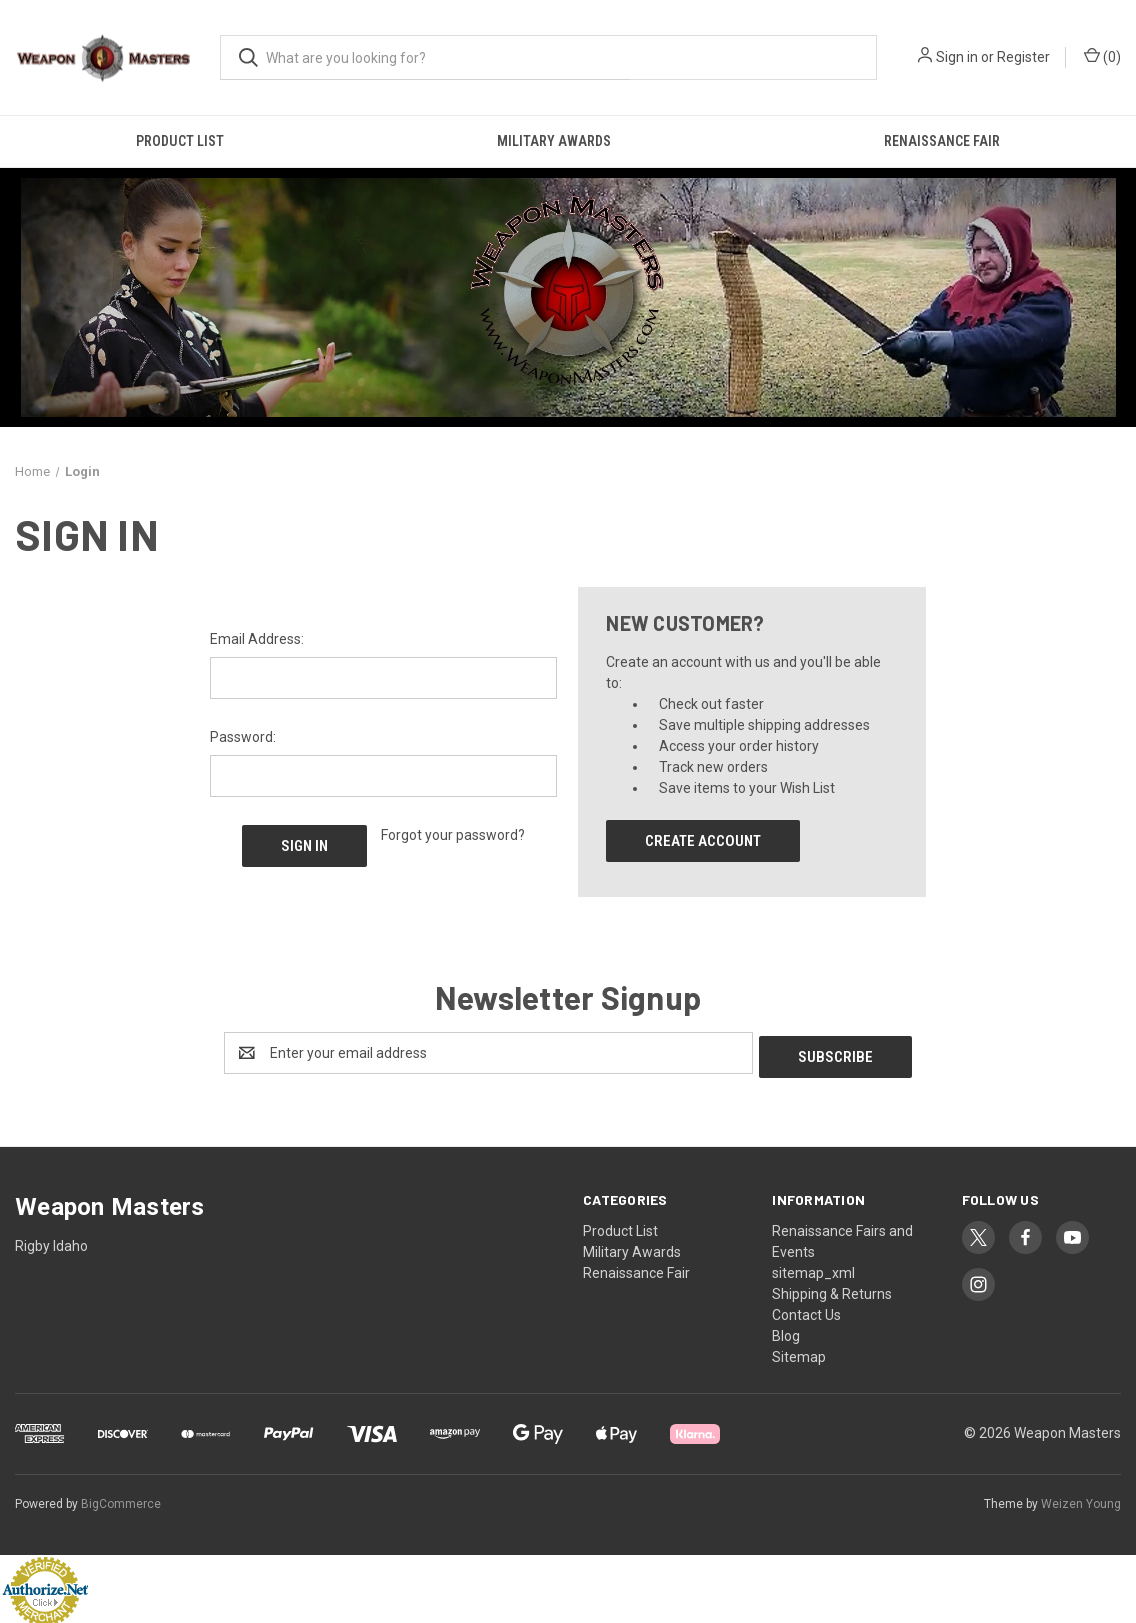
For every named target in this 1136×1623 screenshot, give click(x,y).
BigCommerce (121, 1500)
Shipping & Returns (832, 1290)
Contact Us (806, 1311)
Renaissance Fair (636, 1269)
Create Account (703, 841)
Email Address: (257, 639)
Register (1023, 57)
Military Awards (554, 141)
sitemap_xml (813, 1269)
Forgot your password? (453, 835)
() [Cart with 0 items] (1102, 56)
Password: (243, 737)
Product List (180, 141)
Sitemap (799, 1353)
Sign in (957, 57)
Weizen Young (1081, 1500)
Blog (786, 1332)
